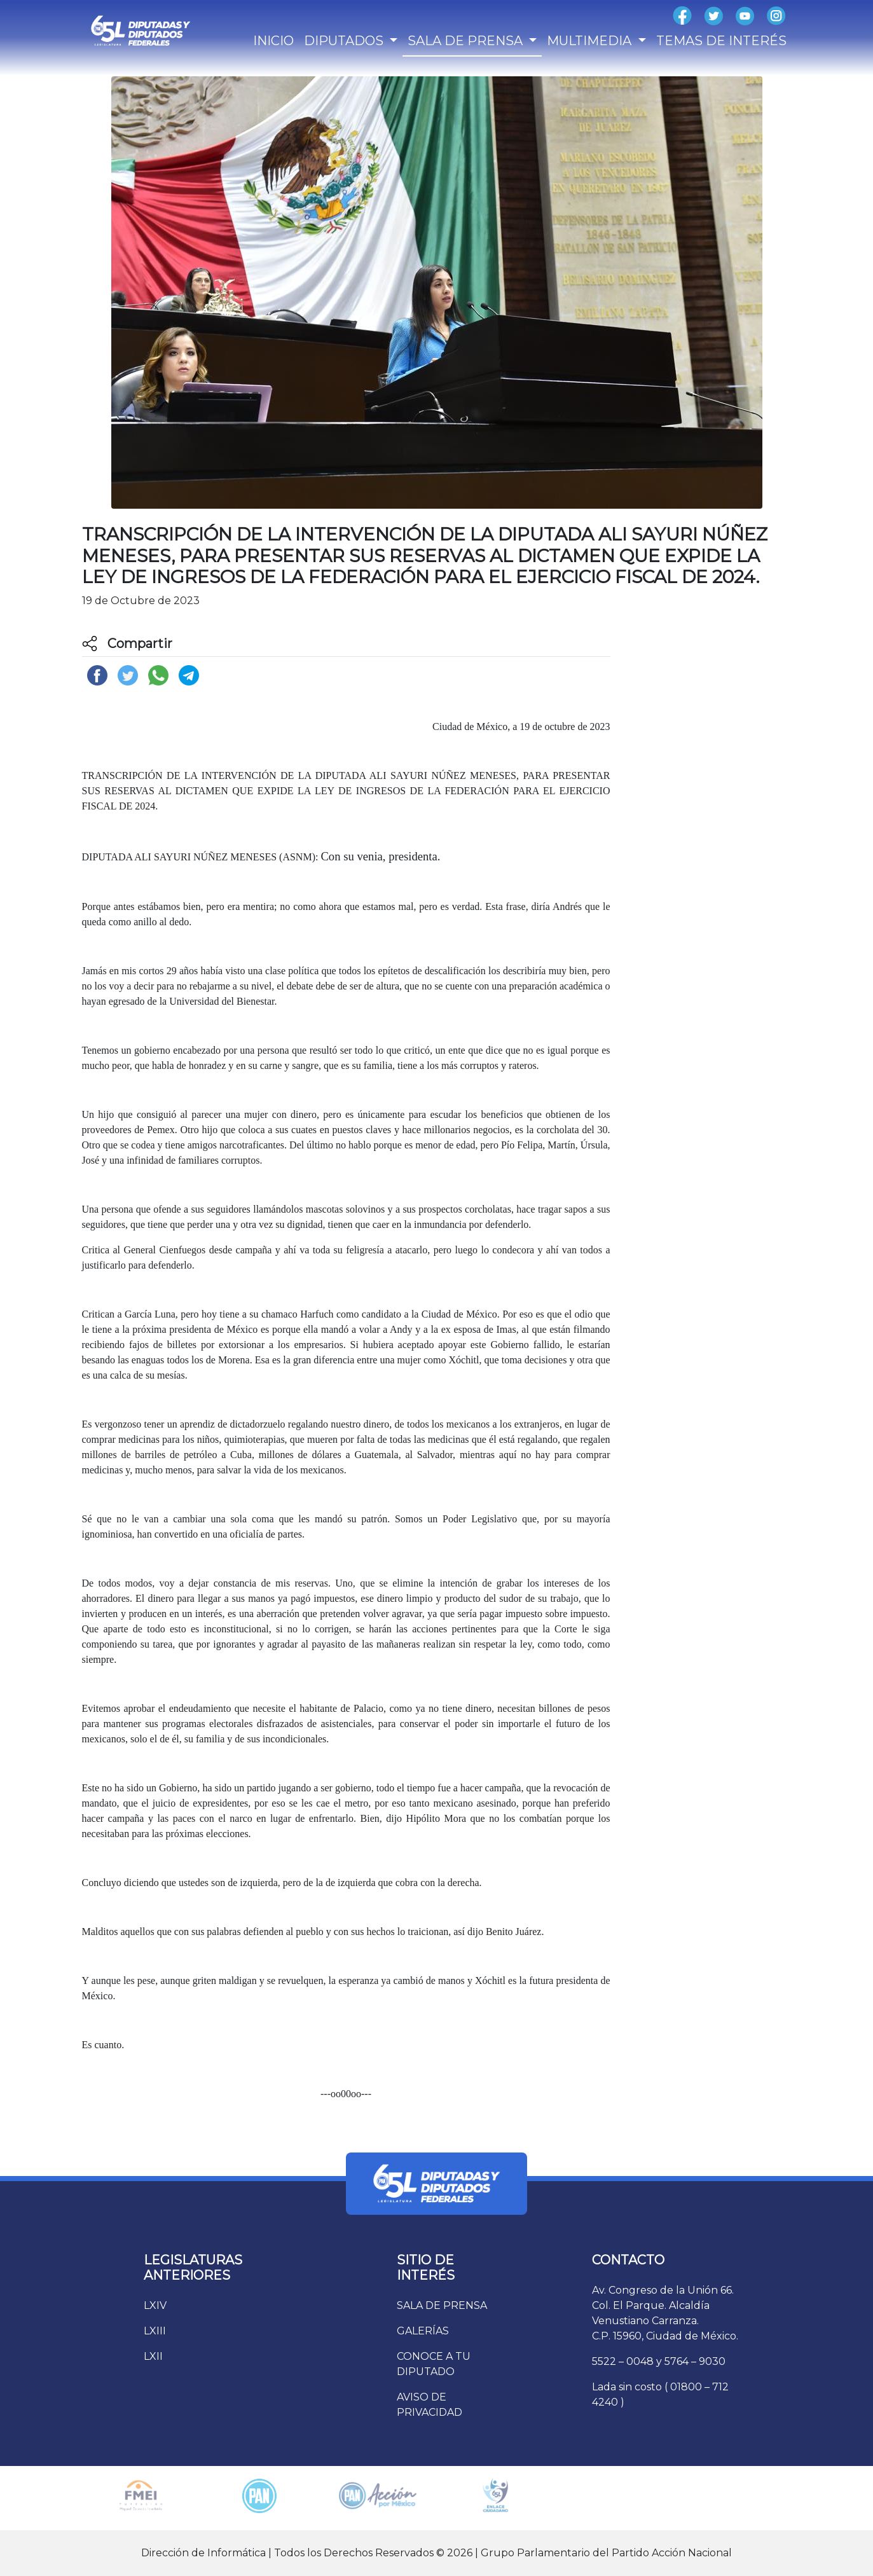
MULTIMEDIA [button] (591, 40)
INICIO (273, 40)
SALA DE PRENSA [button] (467, 40)
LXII (153, 2356)
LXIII (155, 2331)
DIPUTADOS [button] (345, 40)
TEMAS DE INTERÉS (721, 40)
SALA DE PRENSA (442, 2305)
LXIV (155, 2305)
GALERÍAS (423, 2331)
